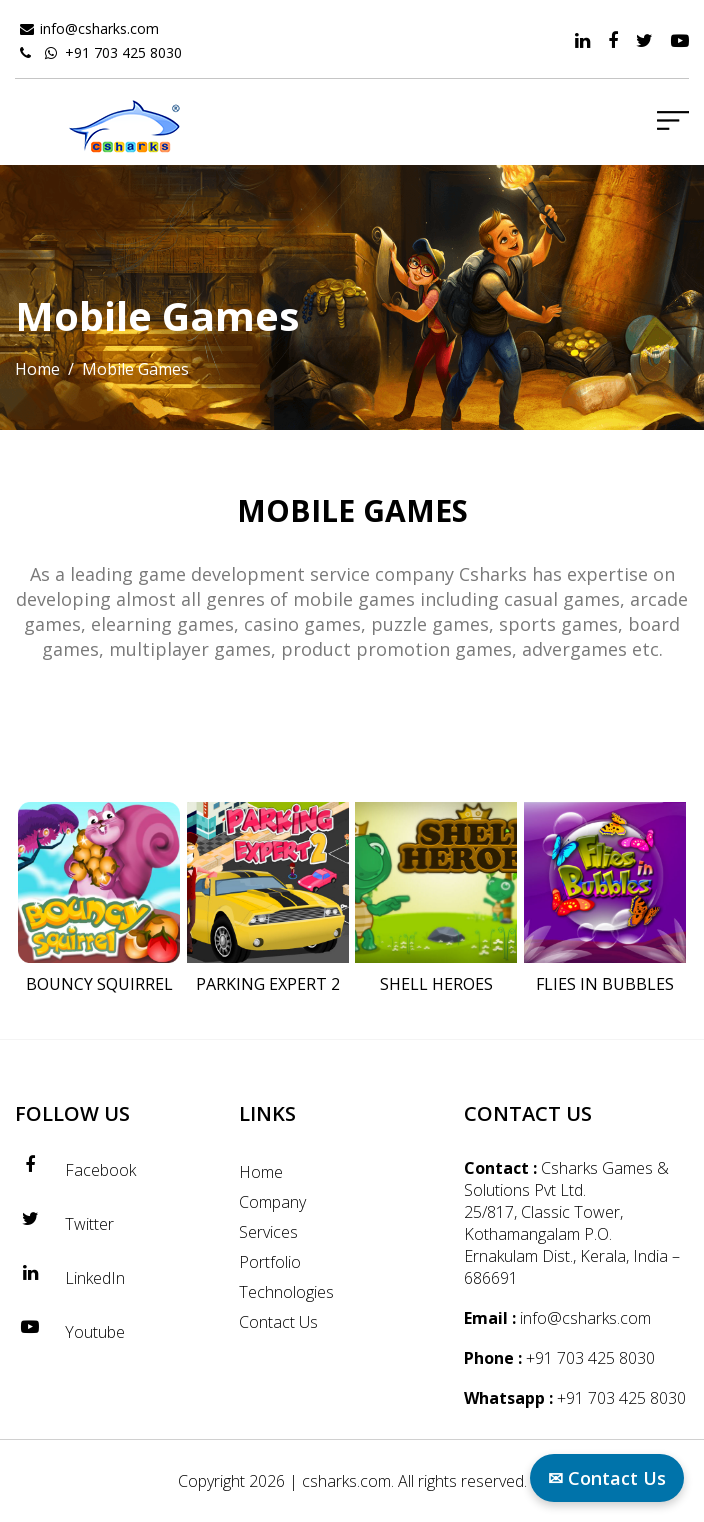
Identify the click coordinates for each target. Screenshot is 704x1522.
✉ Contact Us (607, 1478)
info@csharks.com (99, 28)
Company (272, 1202)
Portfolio (270, 1262)
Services (268, 1232)
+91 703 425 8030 (123, 52)
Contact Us (278, 1322)
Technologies (286, 1292)
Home (37, 369)
